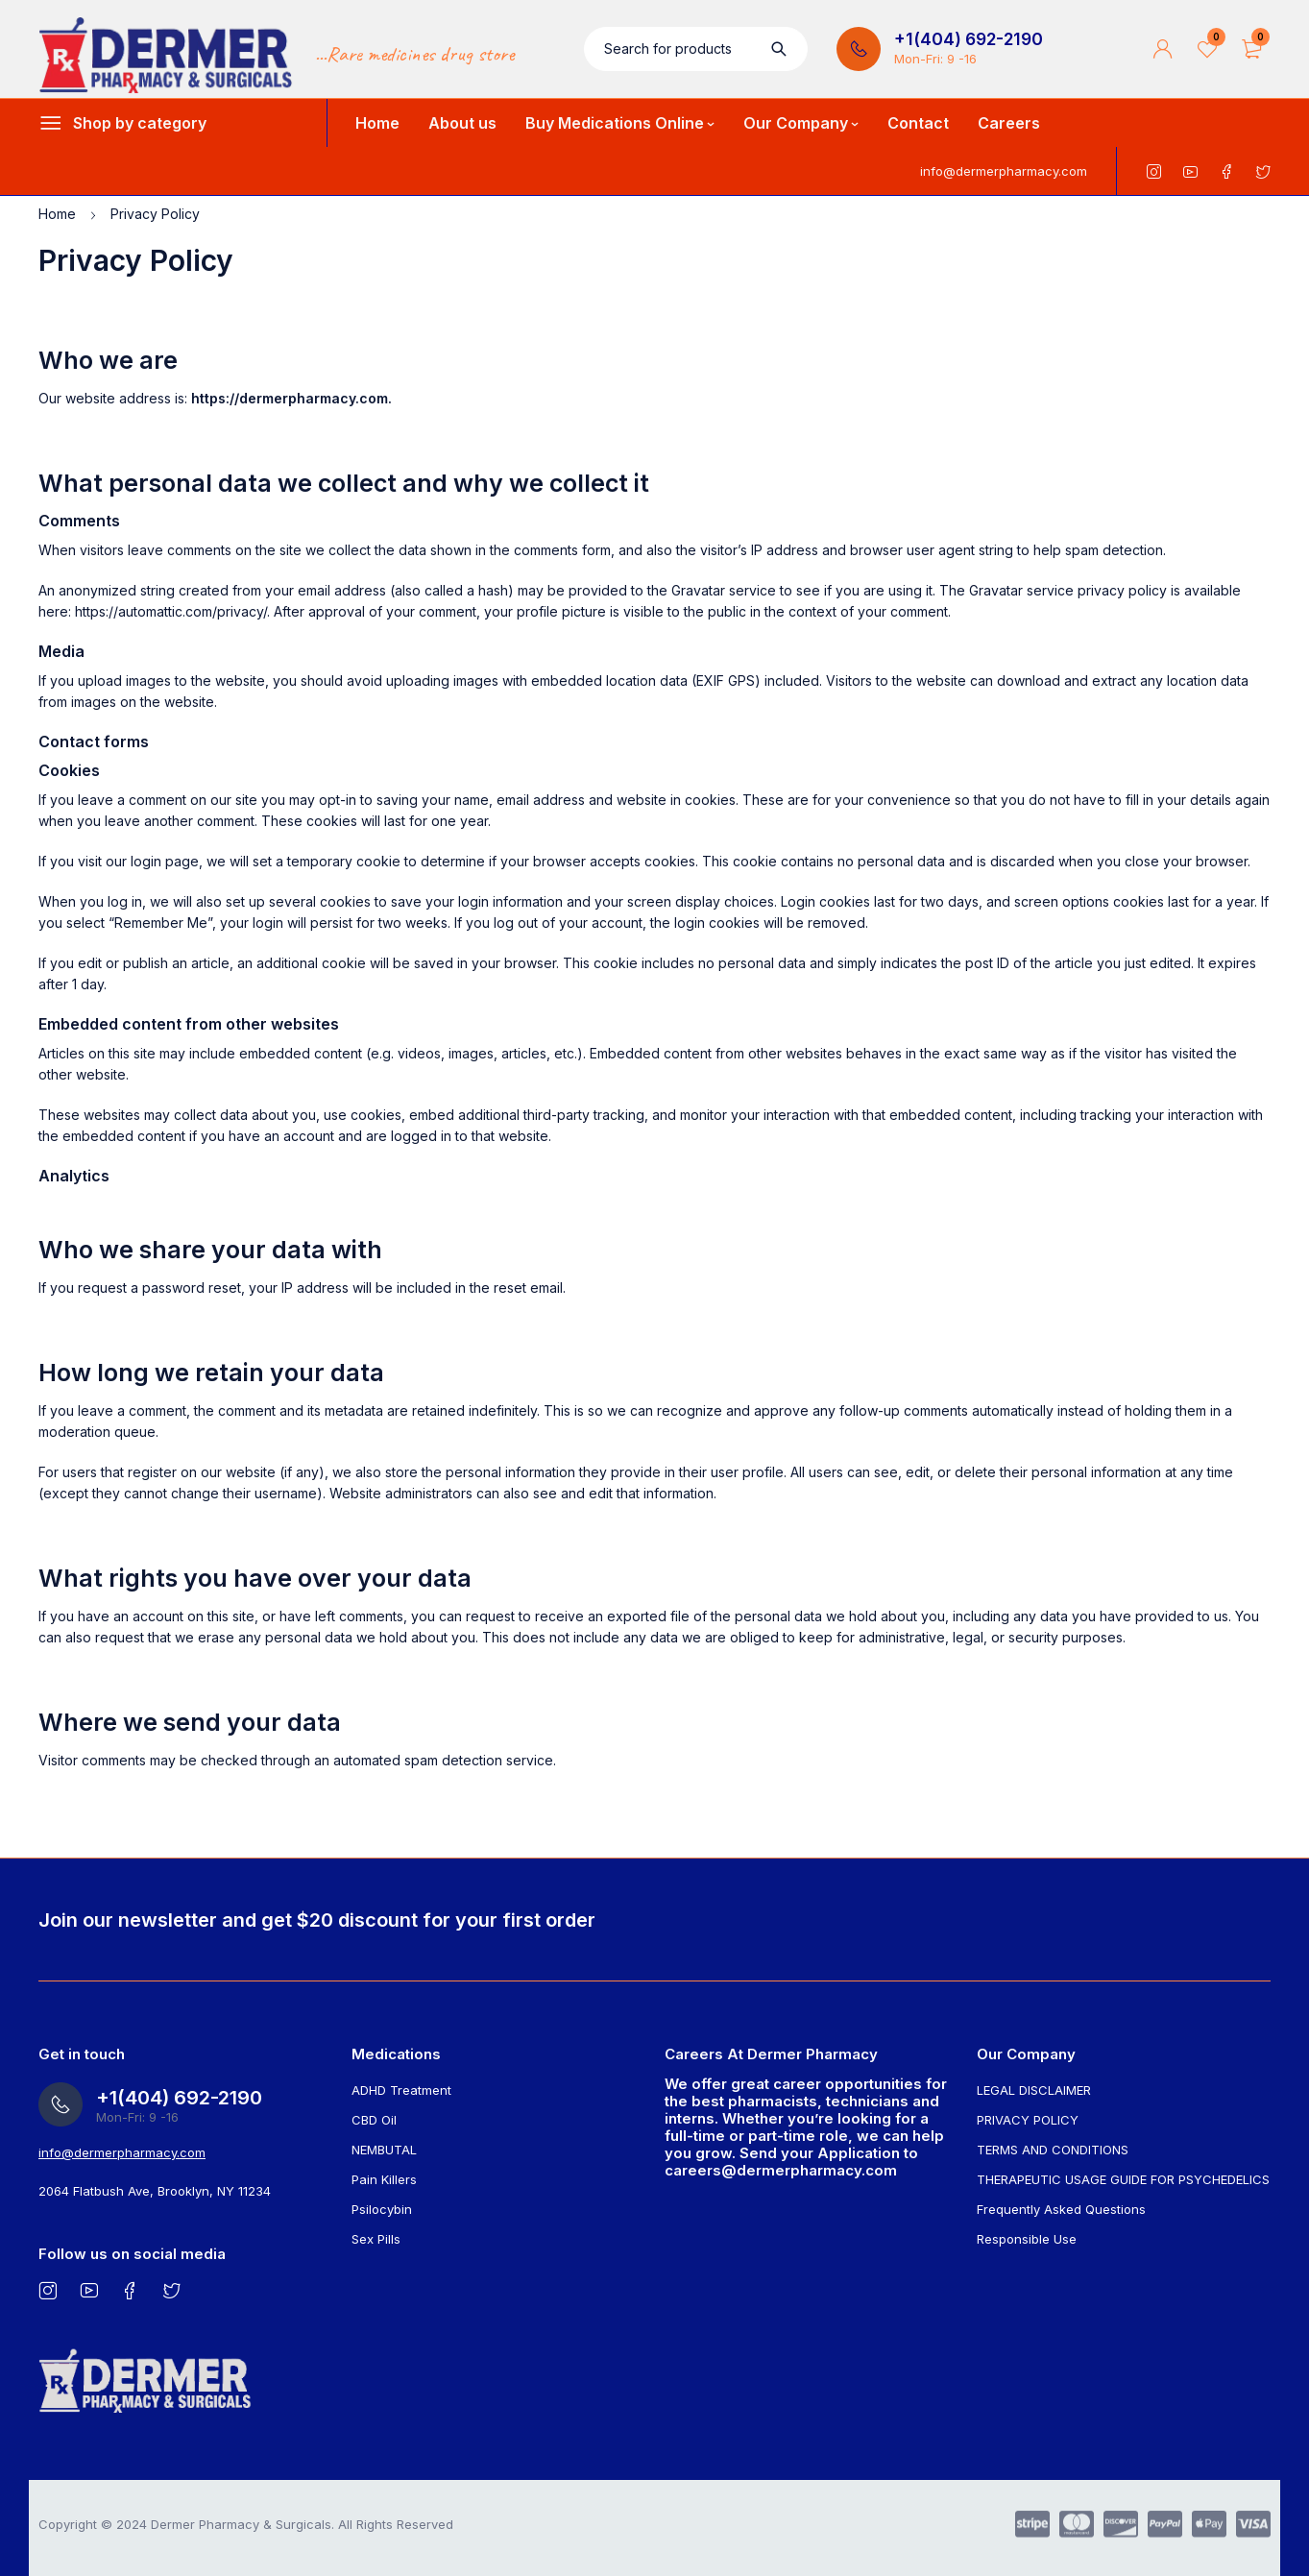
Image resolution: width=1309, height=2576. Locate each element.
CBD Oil (374, 2119)
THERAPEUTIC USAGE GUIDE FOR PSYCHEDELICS (1123, 2179)
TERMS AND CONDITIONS (1052, 2149)
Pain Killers (384, 2179)
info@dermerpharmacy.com (1003, 171)
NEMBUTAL (384, 2149)
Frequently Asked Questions (1061, 2209)
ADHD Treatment (401, 2090)
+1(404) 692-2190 (968, 39)
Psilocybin (381, 2209)
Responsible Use (1027, 2239)
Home (57, 214)
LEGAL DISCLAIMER (1034, 2090)
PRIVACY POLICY (1028, 2119)
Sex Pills (375, 2239)
